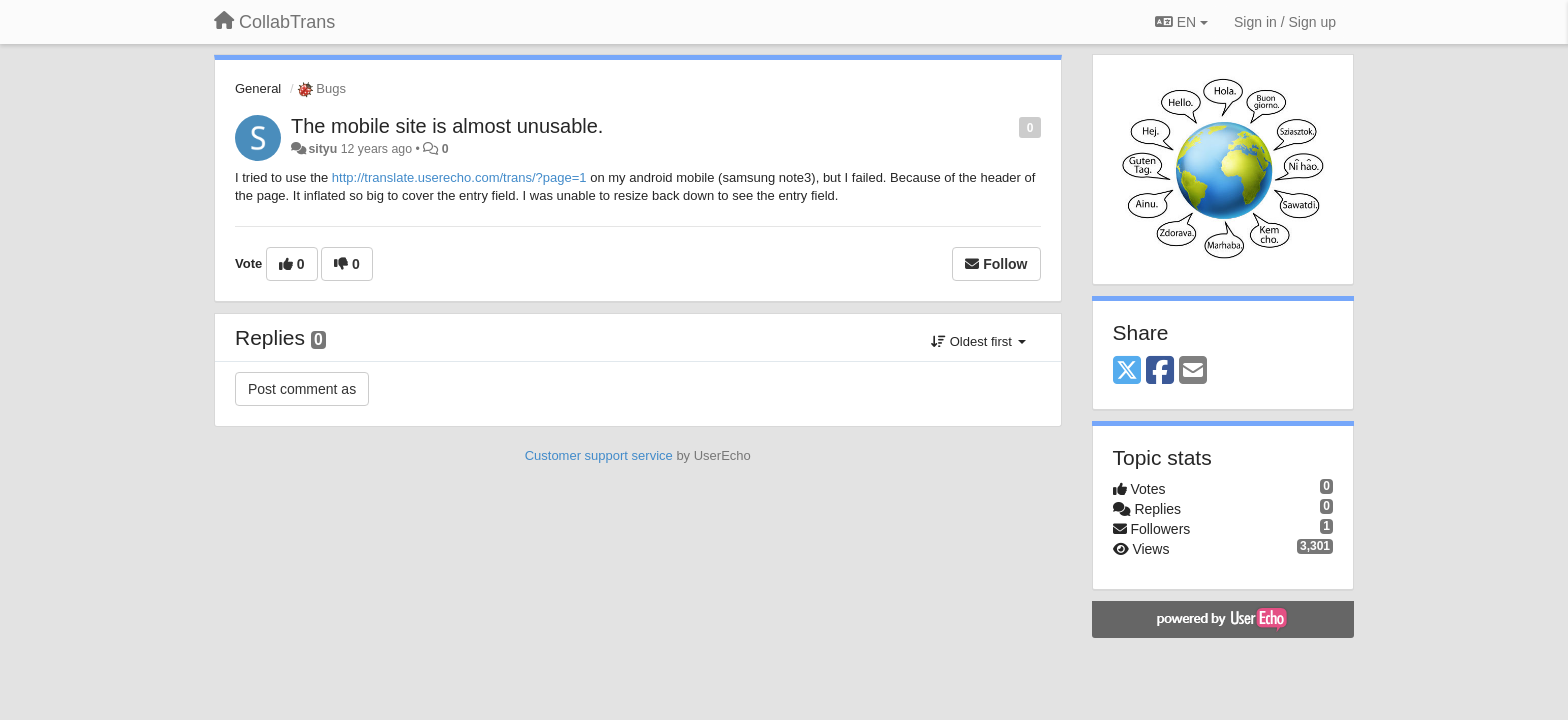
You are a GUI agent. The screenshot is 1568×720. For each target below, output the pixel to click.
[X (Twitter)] (1127, 371)
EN (1181, 22)
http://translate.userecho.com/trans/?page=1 (459, 177)
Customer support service (599, 455)
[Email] (1193, 371)
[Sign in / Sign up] (1285, 22)
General (258, 88)
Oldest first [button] (978, 341)
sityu (322, 149)
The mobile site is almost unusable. (447, 126)
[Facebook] (1160, 371)
